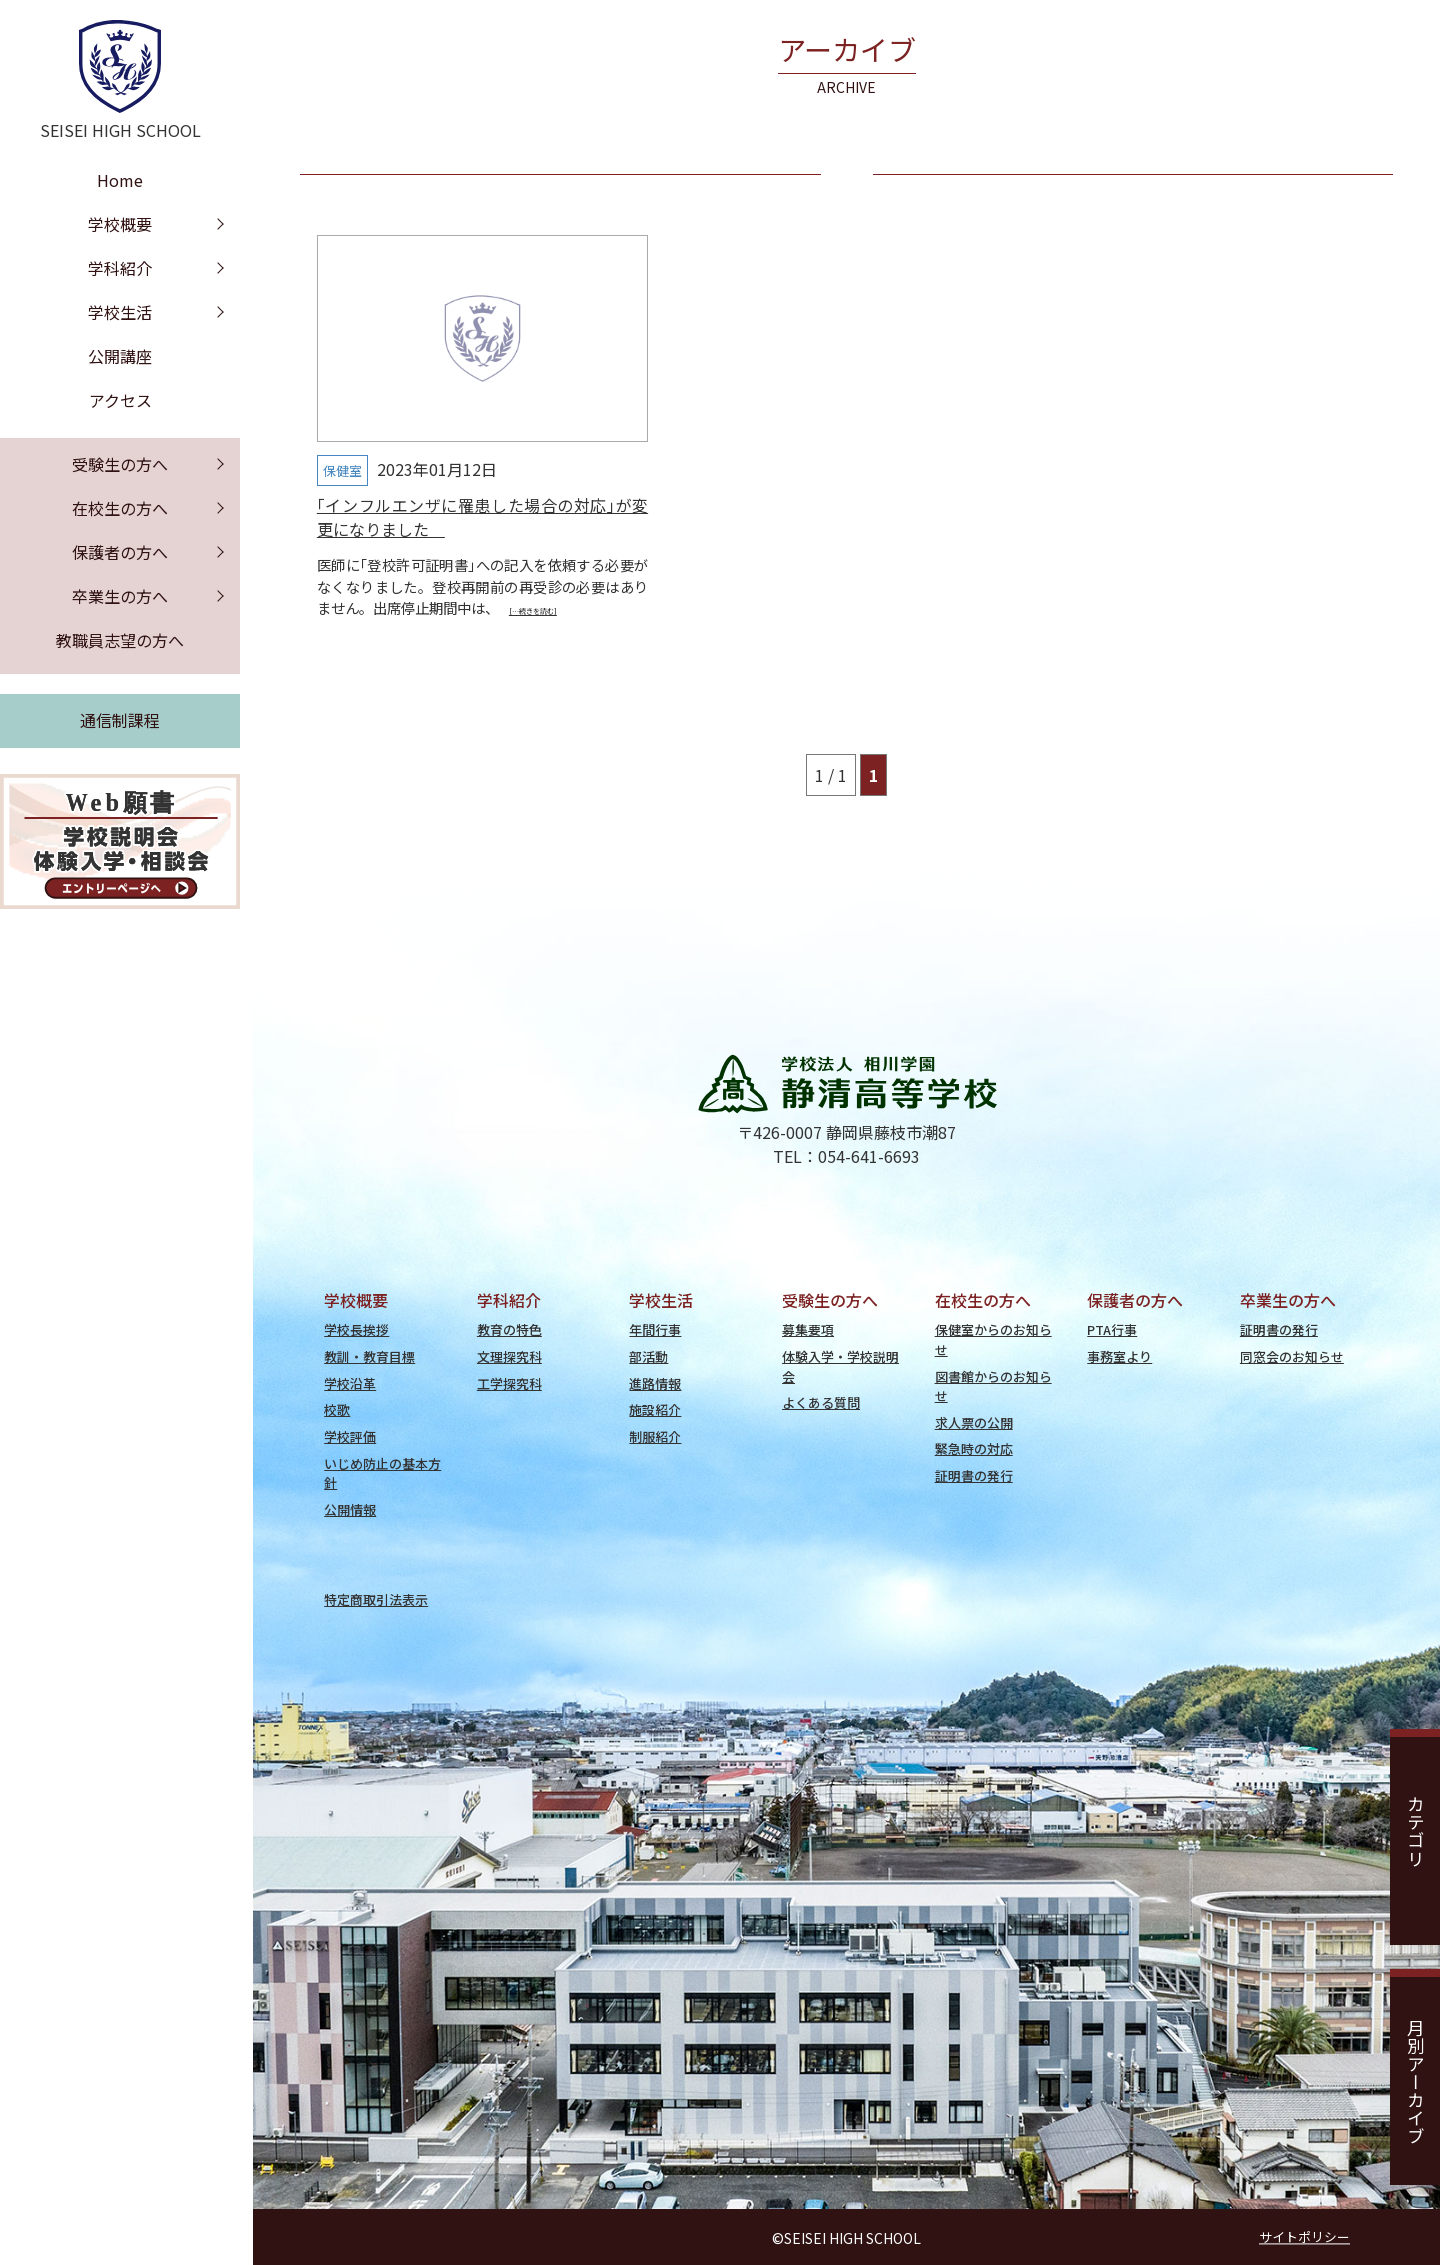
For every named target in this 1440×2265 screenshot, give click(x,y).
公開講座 (120, 356)
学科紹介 (120, 268)
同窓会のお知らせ (1292, 1356)
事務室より (1119, 1356)
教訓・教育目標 (369, 1356)
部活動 (648, 1356)
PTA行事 (1112, 1329)
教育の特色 (509, 1329)
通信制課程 (120, 720)
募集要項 (808, 1329)
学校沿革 (350, 1383)
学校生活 (120, 312)
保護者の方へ (120, 552)
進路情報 (655, 1383)
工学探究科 (509, 1383)
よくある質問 (821, 1402)
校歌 (337, 1409)
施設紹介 (655, 1409)
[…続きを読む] (533, 611)
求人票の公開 (974, 1422)
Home (120, 180)
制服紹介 (655, 1436)
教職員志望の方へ (120, 640)
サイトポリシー (1304, 2236)
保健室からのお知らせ (993, 1339)
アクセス (120, 400)
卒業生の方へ (120, 596)
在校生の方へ (120, 508)
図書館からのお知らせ (993, 1386)
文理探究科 (509, 1356)
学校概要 (120, 224)
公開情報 (350, 1509)
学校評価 (350, 1436)
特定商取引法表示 (376, 1599)
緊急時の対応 (974, 1448)
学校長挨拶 (356, 1329)
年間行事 (655, 1329)
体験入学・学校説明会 (840, 1366)
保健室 (342, 470)
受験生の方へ (120, 464)
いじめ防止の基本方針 (382, 1473)
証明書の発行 (974, 1475)
